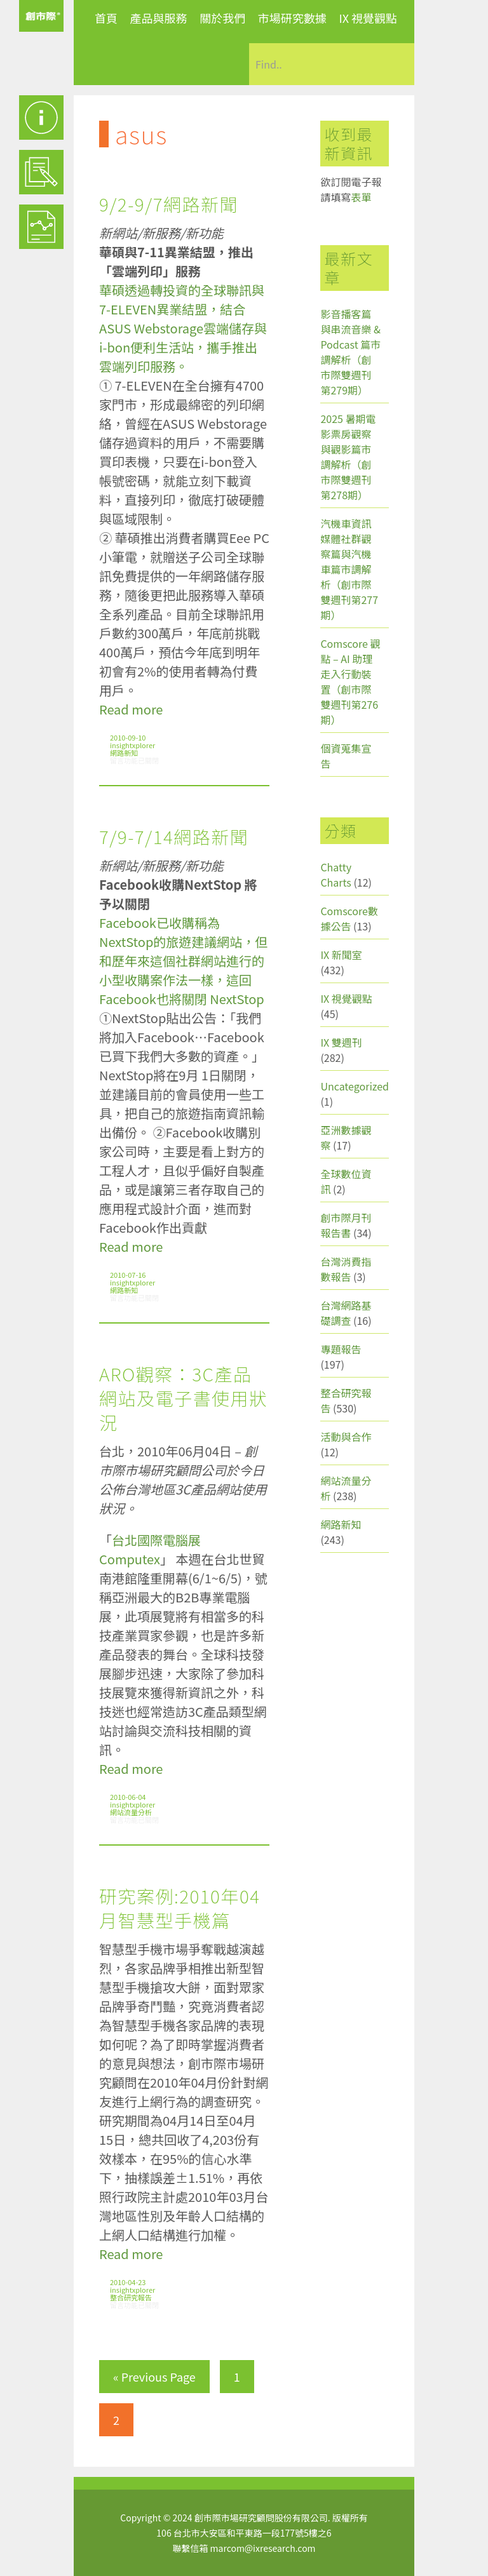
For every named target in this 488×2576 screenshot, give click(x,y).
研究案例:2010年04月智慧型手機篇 (179, 1908)
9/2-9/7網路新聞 (168, 204)
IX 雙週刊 (341, 1042)
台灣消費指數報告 (345, 1269)
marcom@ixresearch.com (263, 2548)
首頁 (106, 18)
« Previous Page (154, 2376)
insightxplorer (132, 745)
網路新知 (124, 753)
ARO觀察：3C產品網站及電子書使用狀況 (183, 1398)
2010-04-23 (128, 2282)
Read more (131, 709)
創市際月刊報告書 (345, 1225)
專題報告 (340, 1349)
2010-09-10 (128, 737)
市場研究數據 (292, 18)
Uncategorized (354, 1086)
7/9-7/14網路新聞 (173, 836)
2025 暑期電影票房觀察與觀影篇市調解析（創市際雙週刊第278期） (348, 456)
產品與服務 (158, 18)
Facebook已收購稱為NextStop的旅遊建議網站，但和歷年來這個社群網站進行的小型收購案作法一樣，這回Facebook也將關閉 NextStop (183, 960)
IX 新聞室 (341, 954)
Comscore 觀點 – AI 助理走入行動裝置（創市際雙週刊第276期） (350, 681)
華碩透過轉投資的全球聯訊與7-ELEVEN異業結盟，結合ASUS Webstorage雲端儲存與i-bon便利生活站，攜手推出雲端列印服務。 (183, 328)
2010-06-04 (128, 1797)
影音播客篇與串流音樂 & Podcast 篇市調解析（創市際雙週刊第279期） (350, 352)
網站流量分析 (131, 1812)
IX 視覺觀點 (368, 18)
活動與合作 (345, 1436)
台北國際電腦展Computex (150, 1549)
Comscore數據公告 (349, 918)
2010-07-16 (128, 1275)
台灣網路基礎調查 (345, 1313)
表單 (361, 197)
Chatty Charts (335, 874)
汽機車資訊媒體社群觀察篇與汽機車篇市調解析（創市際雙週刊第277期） (349, 569)
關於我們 (222, 18)
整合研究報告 (131, 2297)
